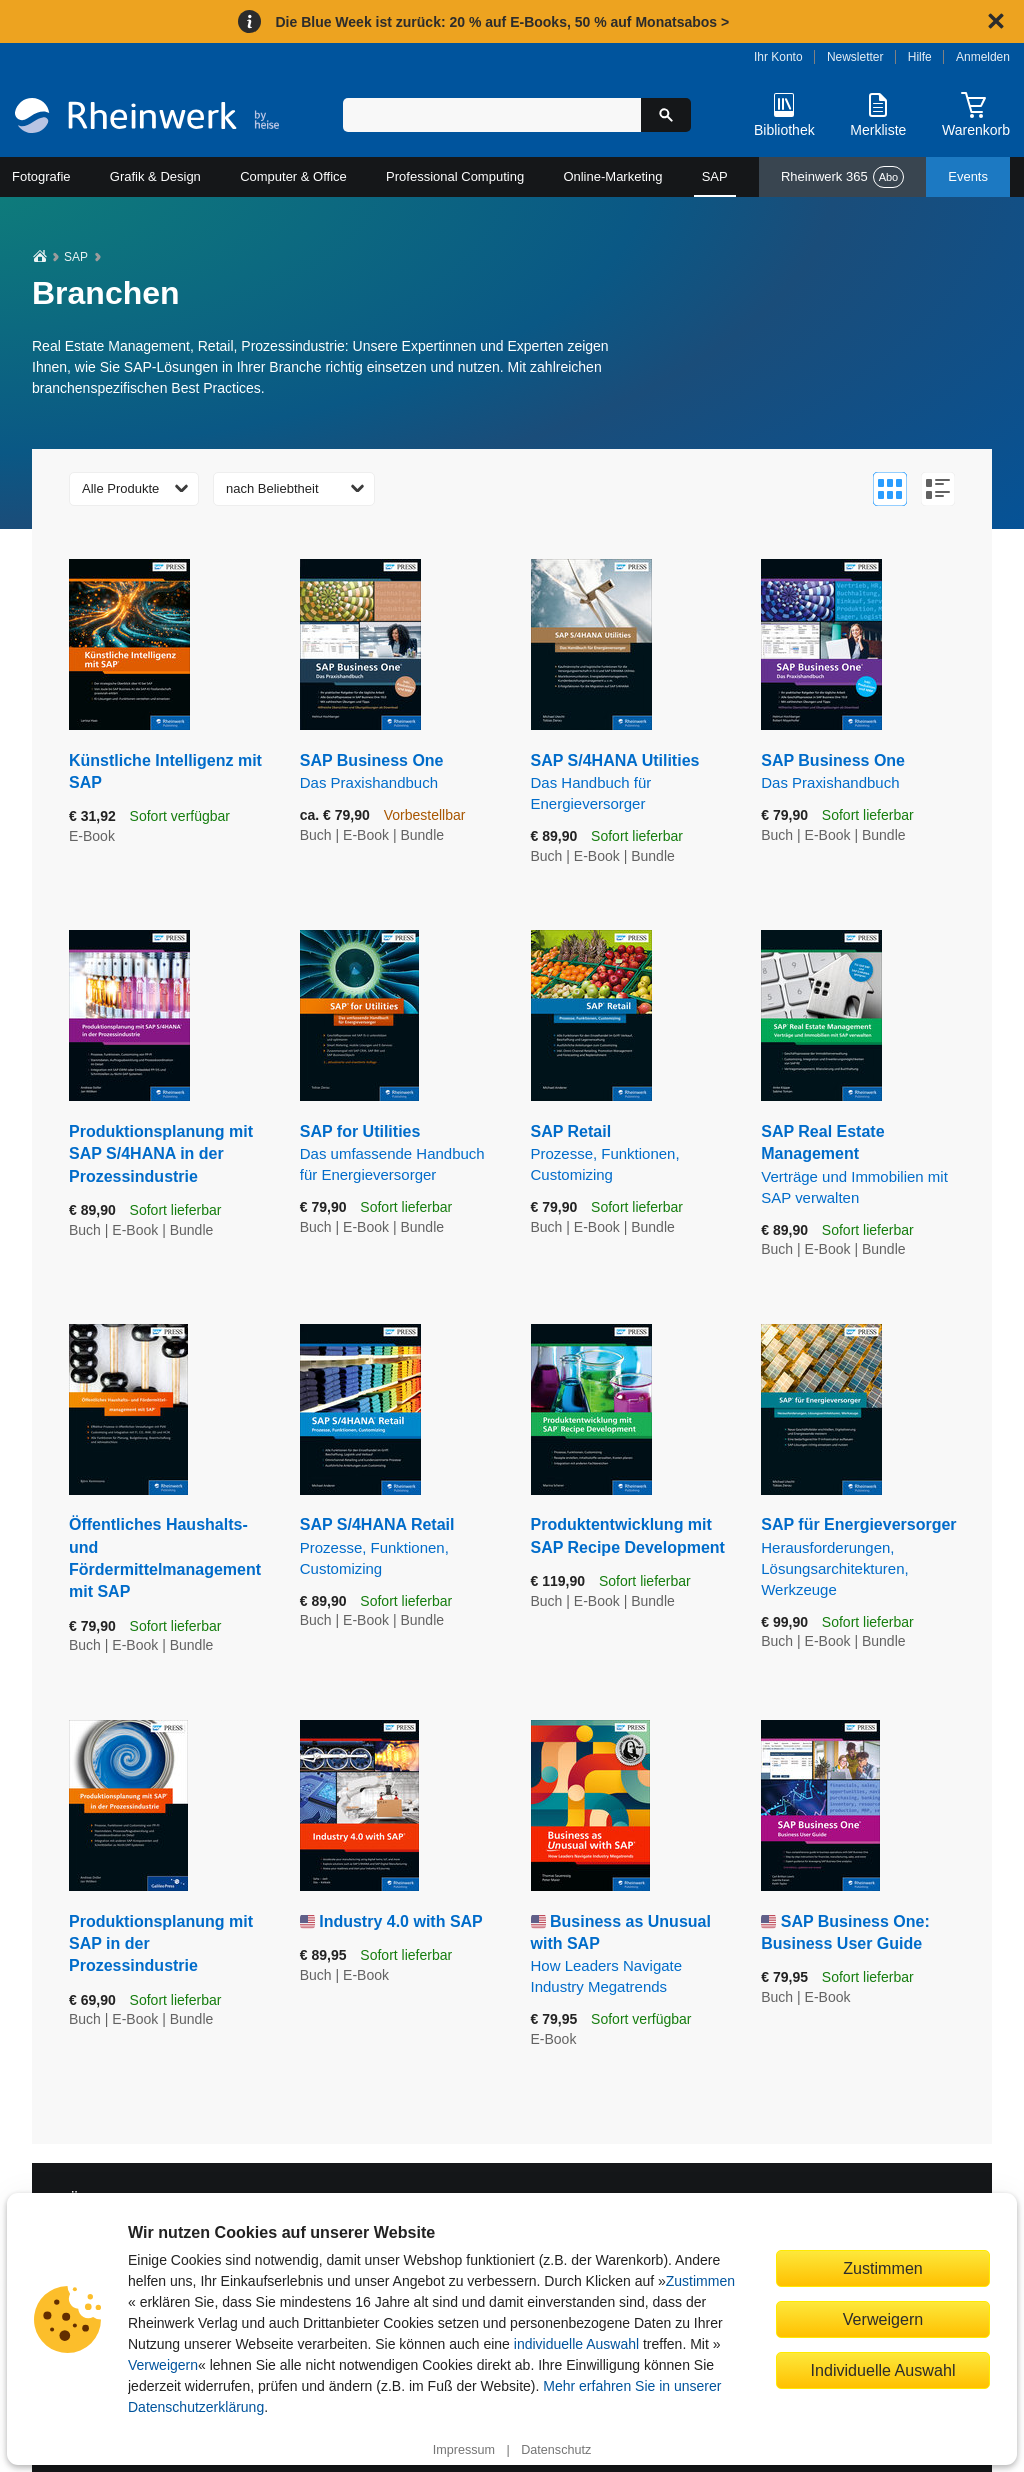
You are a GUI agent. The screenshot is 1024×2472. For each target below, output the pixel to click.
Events (968, 176)
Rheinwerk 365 (842, 177)
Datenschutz (556, 2450)
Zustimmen (700, 2281)
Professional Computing (455, 176)
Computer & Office (293, 176)
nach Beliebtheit (272, 488)
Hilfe (920, 57)
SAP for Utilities (400, 1154)
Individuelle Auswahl (883, 2370)
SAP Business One (400, 772)
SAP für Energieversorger (861, 1557)
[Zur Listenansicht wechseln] (938, 489)
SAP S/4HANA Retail (400, 1547)
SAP (715, 176)
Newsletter (855, 57)
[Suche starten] (666, 115)
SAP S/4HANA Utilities (631, 783)
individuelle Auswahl (576, 2344)
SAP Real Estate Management (861, 1165)
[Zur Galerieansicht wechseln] (890, 489)
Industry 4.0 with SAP (401, 1921)
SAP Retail (631, 1154)
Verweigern (163, 2365)
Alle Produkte (120, 488)
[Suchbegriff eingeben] (492, 115)
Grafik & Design (155, 176)
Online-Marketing (612, 176)
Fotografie (41, 176)
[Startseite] (147, 118)
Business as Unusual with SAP (631, 1955)
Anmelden (983, 57)
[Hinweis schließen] (996, 21)
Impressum (464, 2450)
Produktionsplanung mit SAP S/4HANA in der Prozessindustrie (161, 1154)
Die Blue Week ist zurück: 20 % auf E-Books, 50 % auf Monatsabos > (502, 22)
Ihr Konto (778, 57)
